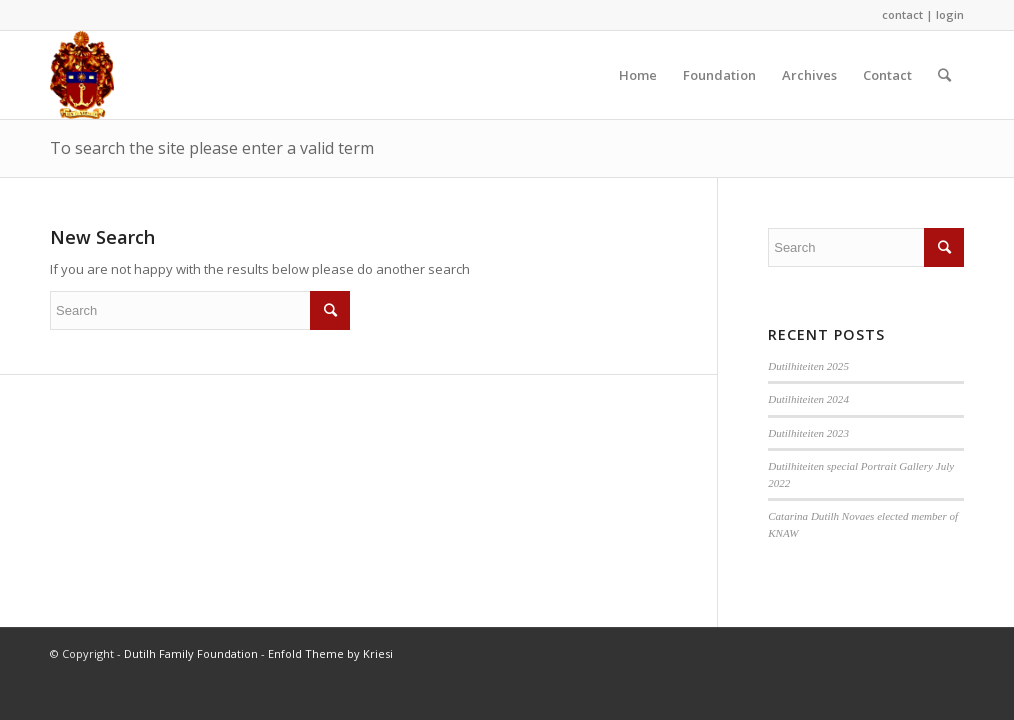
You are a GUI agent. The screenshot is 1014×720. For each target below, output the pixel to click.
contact (902, 14)
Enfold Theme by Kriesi (330, 653)
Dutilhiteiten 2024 (808, 399)
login (950, 14)
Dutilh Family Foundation (191, 653)
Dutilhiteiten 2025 (808, 366)
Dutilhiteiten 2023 (808, 433)
